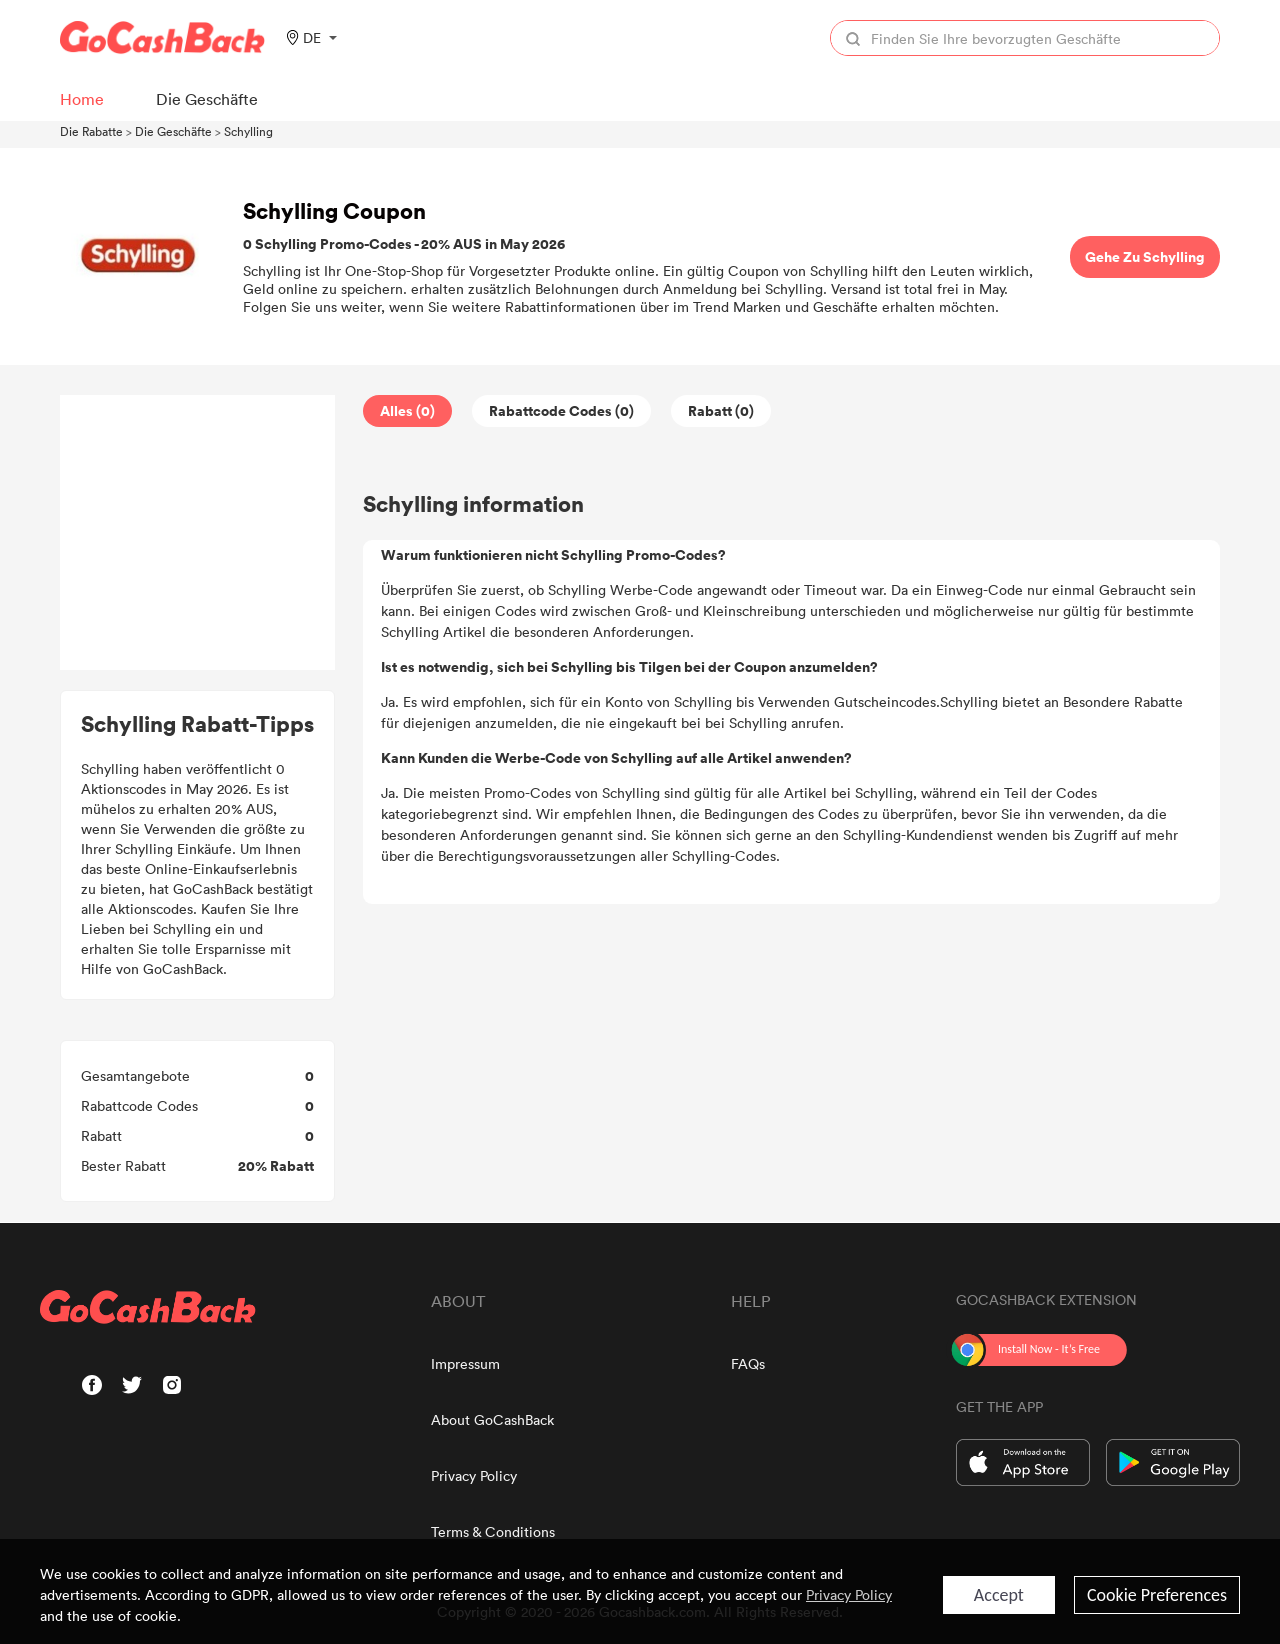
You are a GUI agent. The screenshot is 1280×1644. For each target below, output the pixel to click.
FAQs (748, 1363)
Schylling (248, 131)
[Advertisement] (198, 533)
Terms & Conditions (493, 1531)
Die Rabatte (91, 131)
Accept (999, 1595)
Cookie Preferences (1157, 1595)
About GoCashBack (492, 1419)
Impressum (465, 1363)
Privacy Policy (474, 1475)
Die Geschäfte (173, 131)
